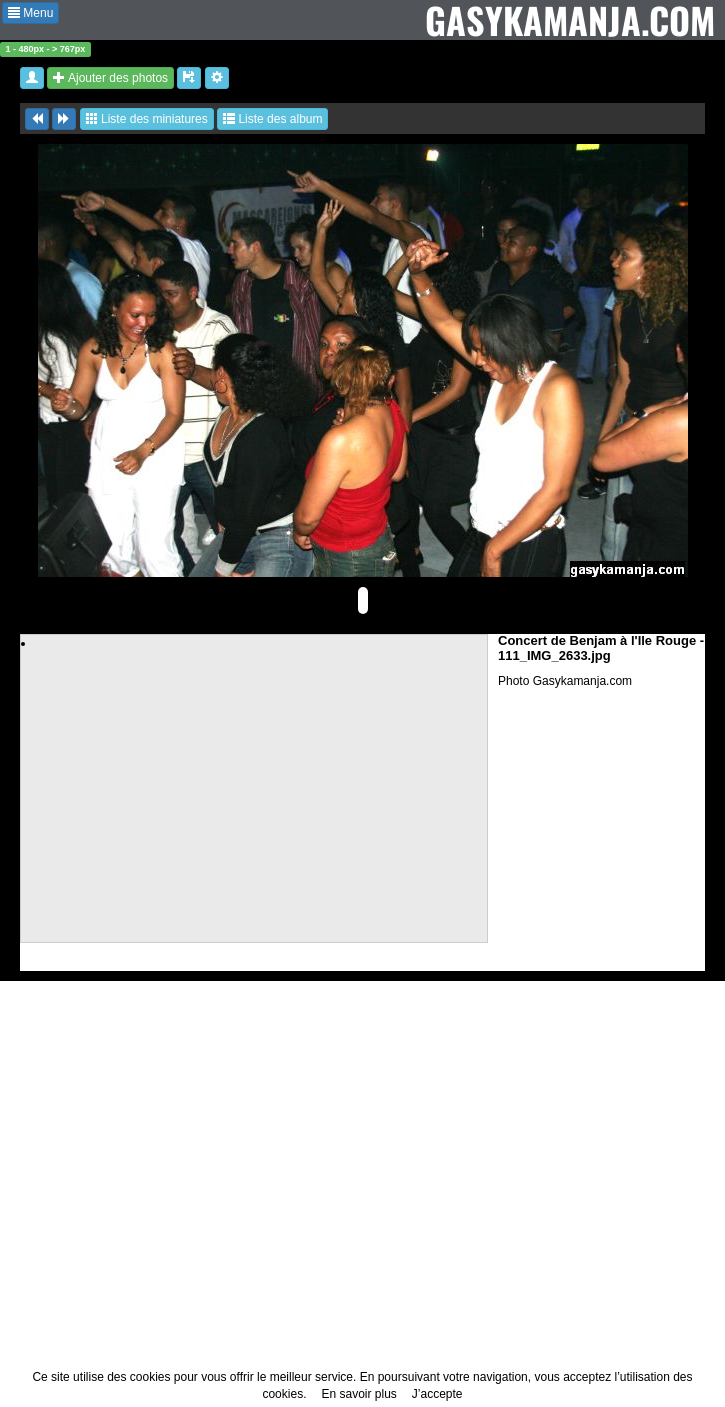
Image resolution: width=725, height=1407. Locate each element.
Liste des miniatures (147, 119)
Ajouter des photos (110, 78)
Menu (30, 13)
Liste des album (272, 119)
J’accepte (437, 1394)
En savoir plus (358, 1394)
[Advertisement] (255, 792)
